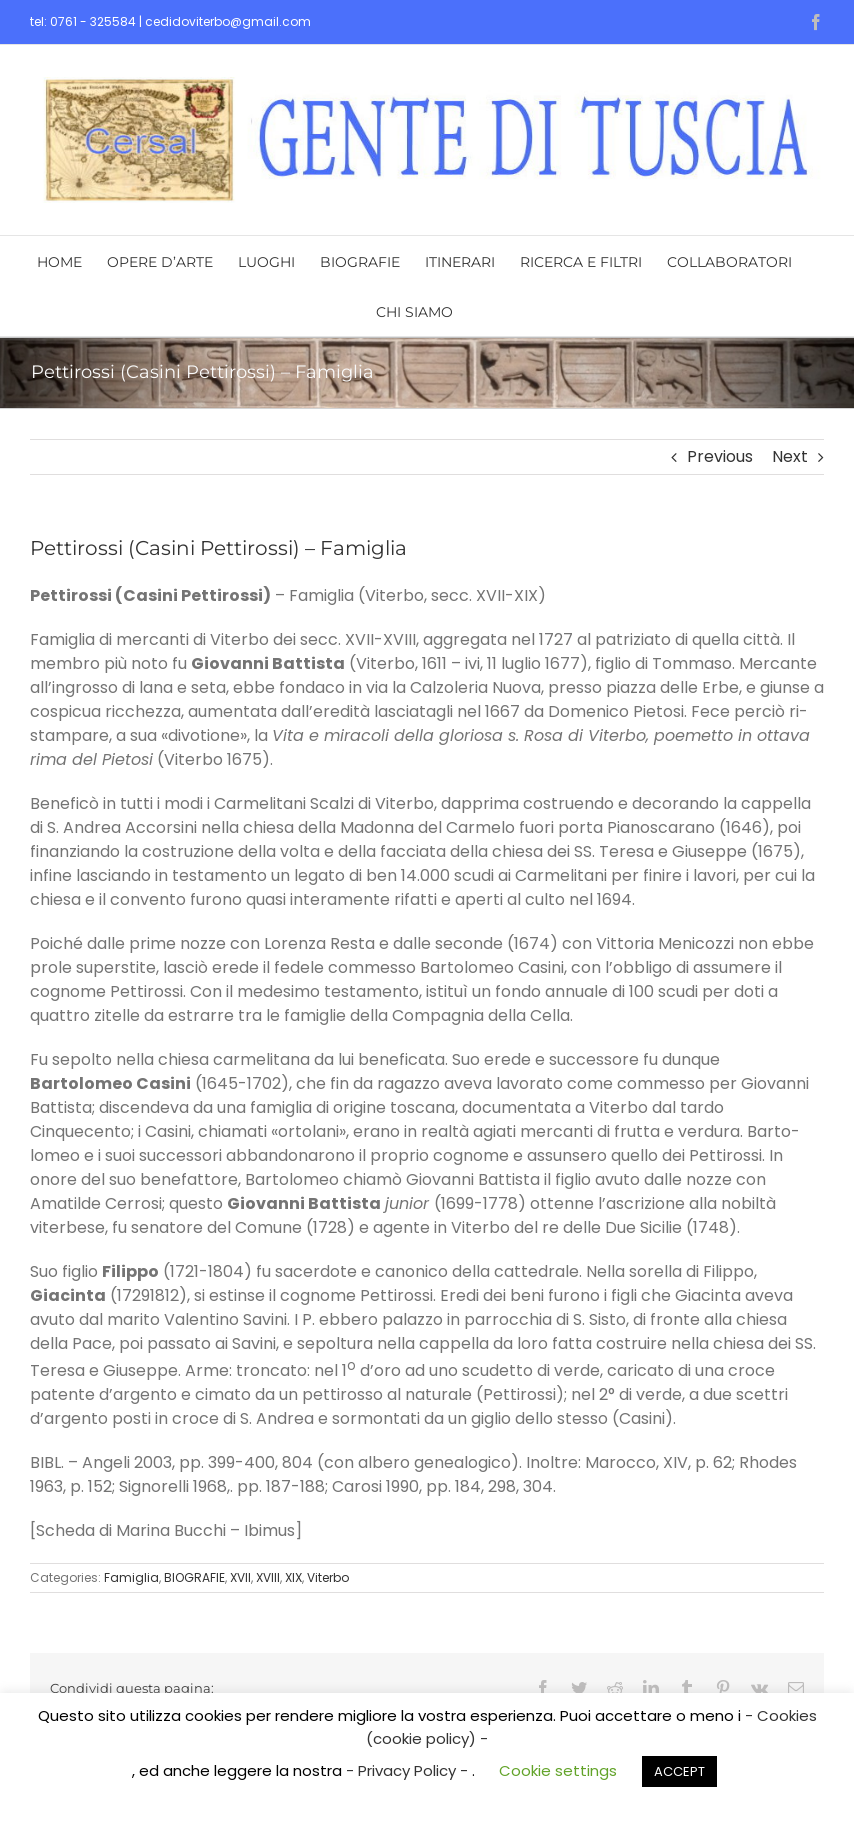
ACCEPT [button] (679, 1771)
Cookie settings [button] (558, 1770)
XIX (293, 1577)
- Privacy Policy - (409, 1770)
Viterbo (328, 1577)
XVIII (268, 1577)
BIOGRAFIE (194, 1577)
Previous (720, 456)
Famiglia (131, 1577)
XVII (240, 1577)
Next (790, 456)
